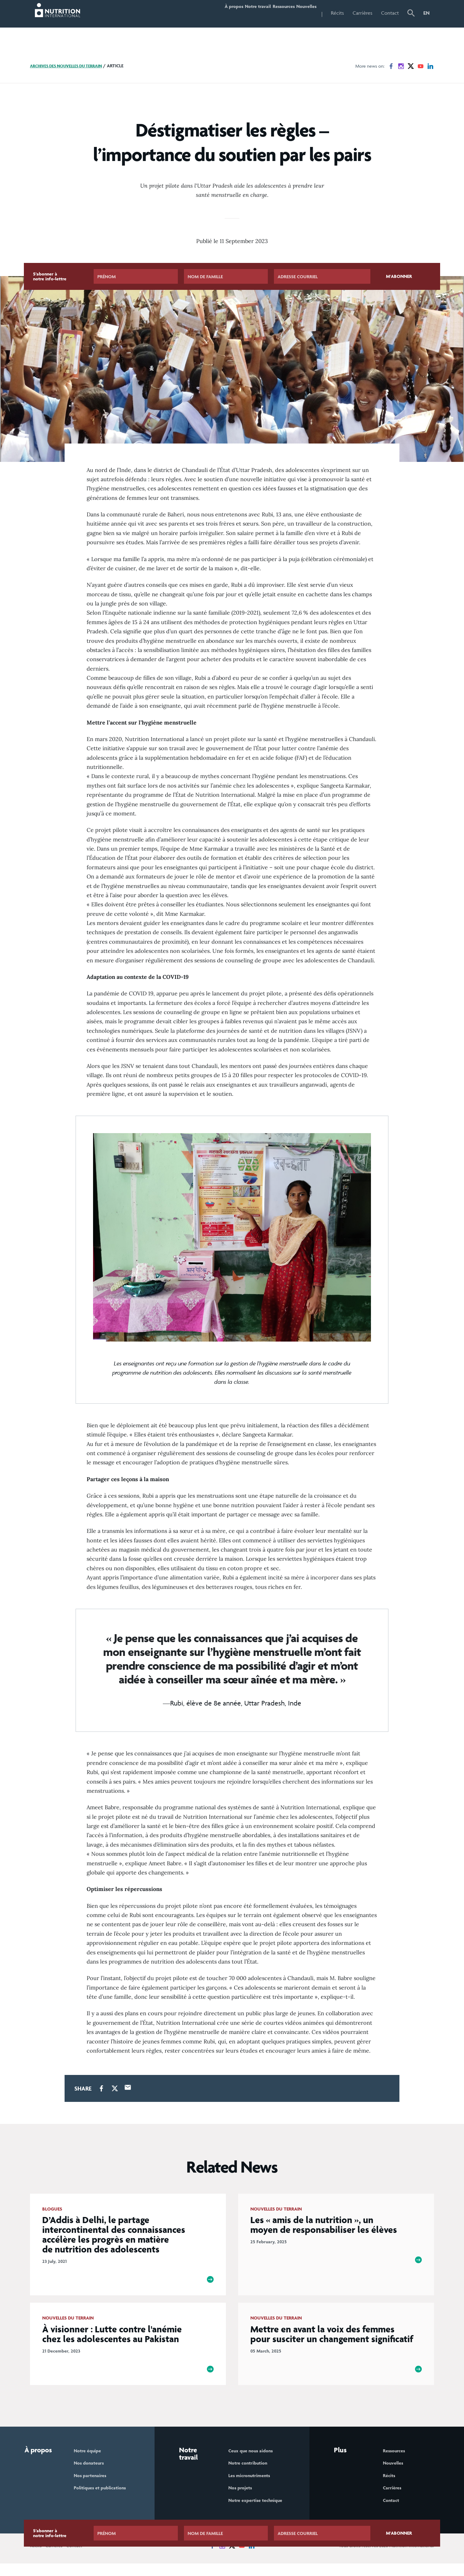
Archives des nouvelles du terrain (71, 66)
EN (426, 13)
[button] (411, 14)
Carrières (362, 13)
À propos (199, 13)
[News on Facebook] (391, 66)
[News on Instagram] (401, 66)
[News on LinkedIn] (430, 66)
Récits (337, 13)
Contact (390, 13)
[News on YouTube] (420, 66)
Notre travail (233, 13)
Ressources (268, 13)
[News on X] (410, 66)
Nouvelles (301, 13)
